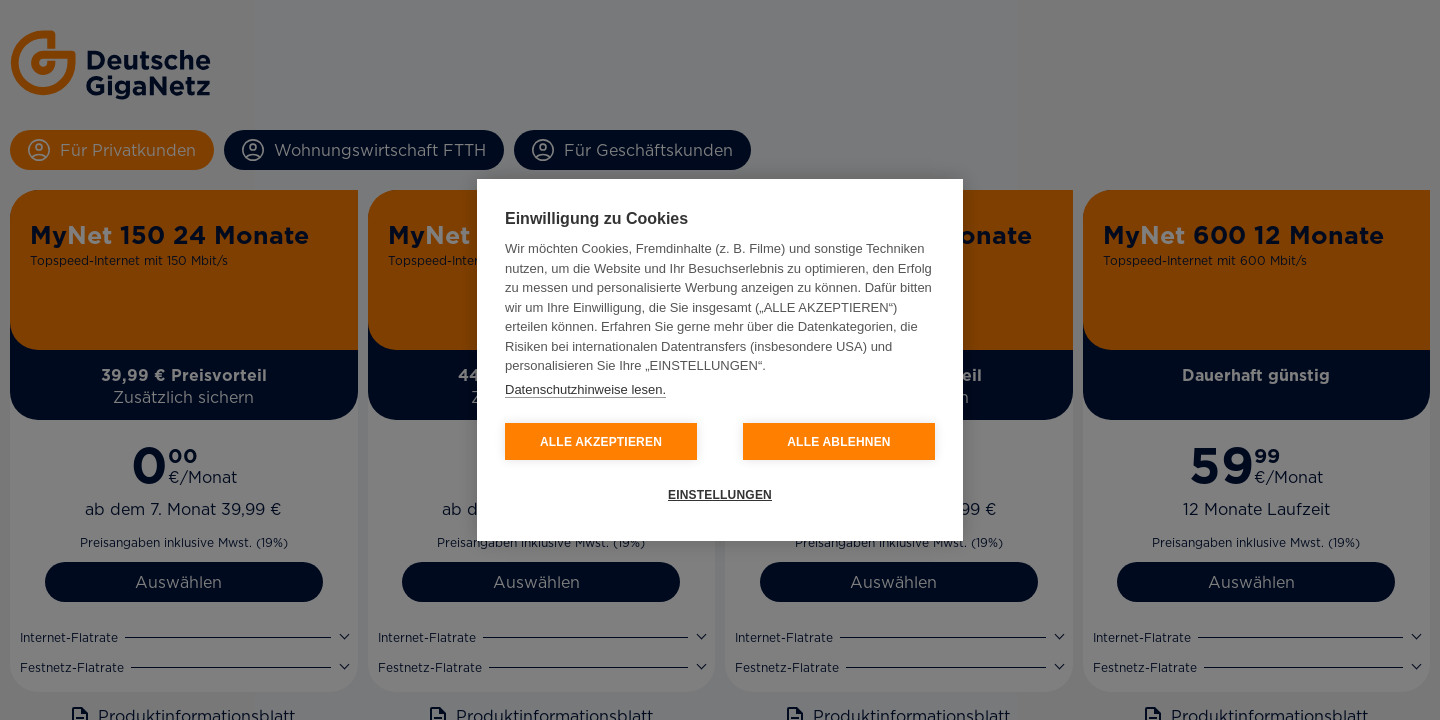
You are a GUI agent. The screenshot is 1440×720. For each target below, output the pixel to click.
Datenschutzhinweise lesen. (585, 389)
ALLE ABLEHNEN (839, 442)
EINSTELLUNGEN (720, 495)
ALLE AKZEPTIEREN (601, 442)
